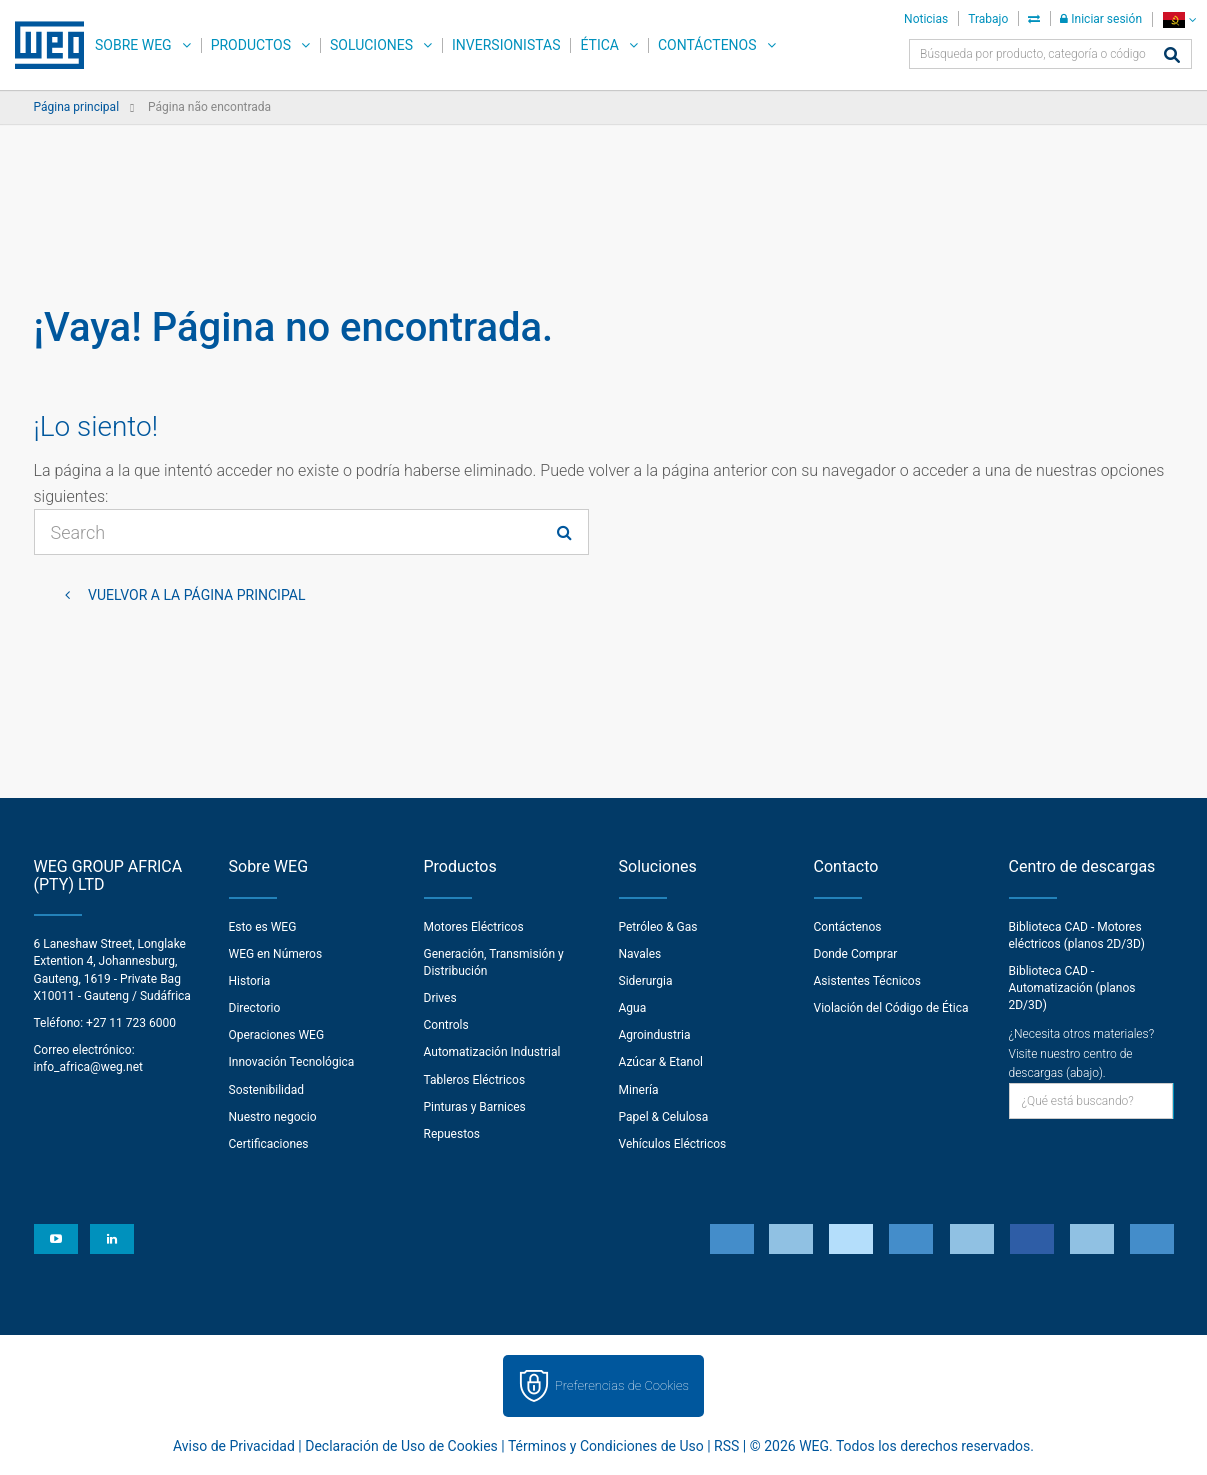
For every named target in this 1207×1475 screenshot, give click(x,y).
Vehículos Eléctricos (673, 1144)
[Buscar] (1172, 56)
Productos (251, 45)
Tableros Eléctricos (475, 1080)
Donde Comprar (856, 954)
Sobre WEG (133, 45)
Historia (250, 981)
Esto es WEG (263, 927)
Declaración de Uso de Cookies (401, 1446)
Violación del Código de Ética (891, 1008)
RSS (726, 1446)
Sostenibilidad (267, 1090)
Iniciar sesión (1101, 19)
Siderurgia (646, 981)
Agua (633, 1008)
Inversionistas (506, 45)
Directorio (255, 1008)
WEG (42, 45)
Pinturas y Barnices (475, 1107)
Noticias (926, 19)
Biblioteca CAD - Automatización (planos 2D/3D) (1072, 988)
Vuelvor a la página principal (195, 595)
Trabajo (988, 19)
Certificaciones (269, 1144)
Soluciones (371, 45)
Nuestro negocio (273, 1117)
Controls (446, 1025)
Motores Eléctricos (474, 927)
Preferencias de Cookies (622, 1385)
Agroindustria (655, 1035)
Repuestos (452, 1134)
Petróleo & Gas (658, 927)
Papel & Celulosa (664, 1117)
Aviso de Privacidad (234, 1446)
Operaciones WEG (277, 1035)
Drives (440, 998)
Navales (640, 954)
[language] (1179, 19)
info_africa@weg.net (88, 1067)
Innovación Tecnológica (292, 1062)
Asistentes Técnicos (867, 981)
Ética (599, 45)
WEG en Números (276, 954)
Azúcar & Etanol (661, 1062)
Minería (639, 1090)
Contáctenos (707, 45)
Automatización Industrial (492, 1052)
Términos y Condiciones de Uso (606, 1446)
